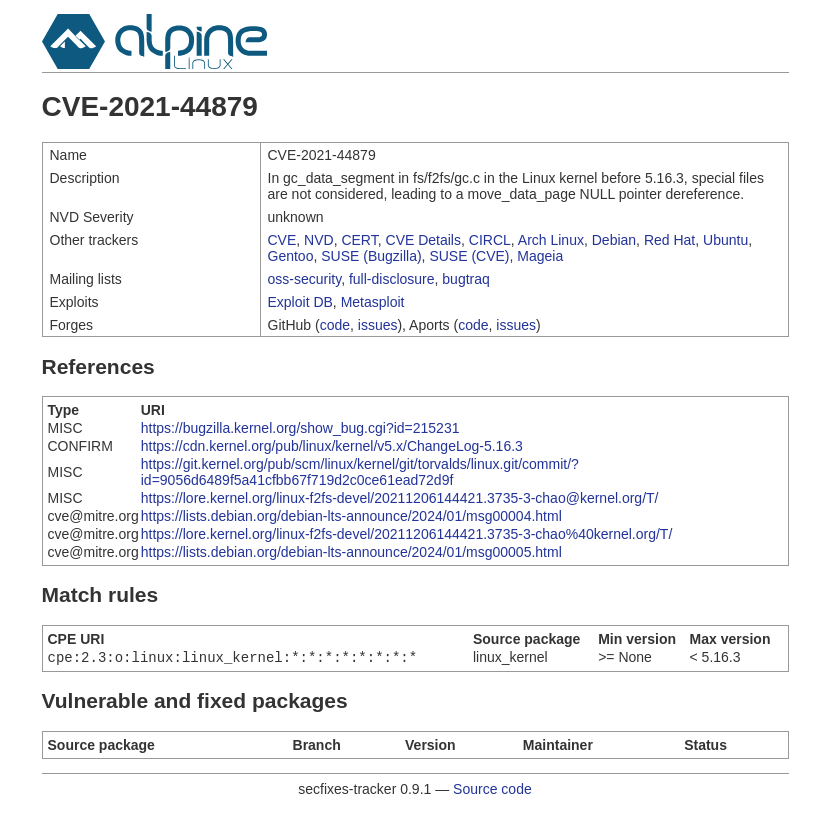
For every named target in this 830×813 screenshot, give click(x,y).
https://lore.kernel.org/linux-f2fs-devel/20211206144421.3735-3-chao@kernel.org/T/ (400, 498)
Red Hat (669, 240)
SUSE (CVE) (469, 256)
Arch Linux (551, 240)
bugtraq (465, 279)
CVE (282, 240)
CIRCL (490, 240)
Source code (492, 791)
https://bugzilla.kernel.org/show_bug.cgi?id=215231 (300, 428)
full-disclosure (392, 279)
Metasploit (373, 302)
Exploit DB (300, 302)
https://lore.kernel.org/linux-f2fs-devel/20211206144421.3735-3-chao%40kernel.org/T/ (407, 534)
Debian (614, 240)
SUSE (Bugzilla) (371, 256)
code (335, 325)
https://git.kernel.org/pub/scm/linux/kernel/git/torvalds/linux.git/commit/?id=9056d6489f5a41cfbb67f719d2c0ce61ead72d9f (360, 472)
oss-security (305, 279)
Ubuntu (725, 240)
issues (378, 325)
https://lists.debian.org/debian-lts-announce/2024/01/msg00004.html (351, 516)
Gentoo (291, 256)
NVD (319, 240)
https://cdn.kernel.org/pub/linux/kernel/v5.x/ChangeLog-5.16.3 (332, 446)
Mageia (540, 256)
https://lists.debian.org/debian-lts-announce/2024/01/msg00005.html (351, 552)
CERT (359, 240)
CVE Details (423, 240)
